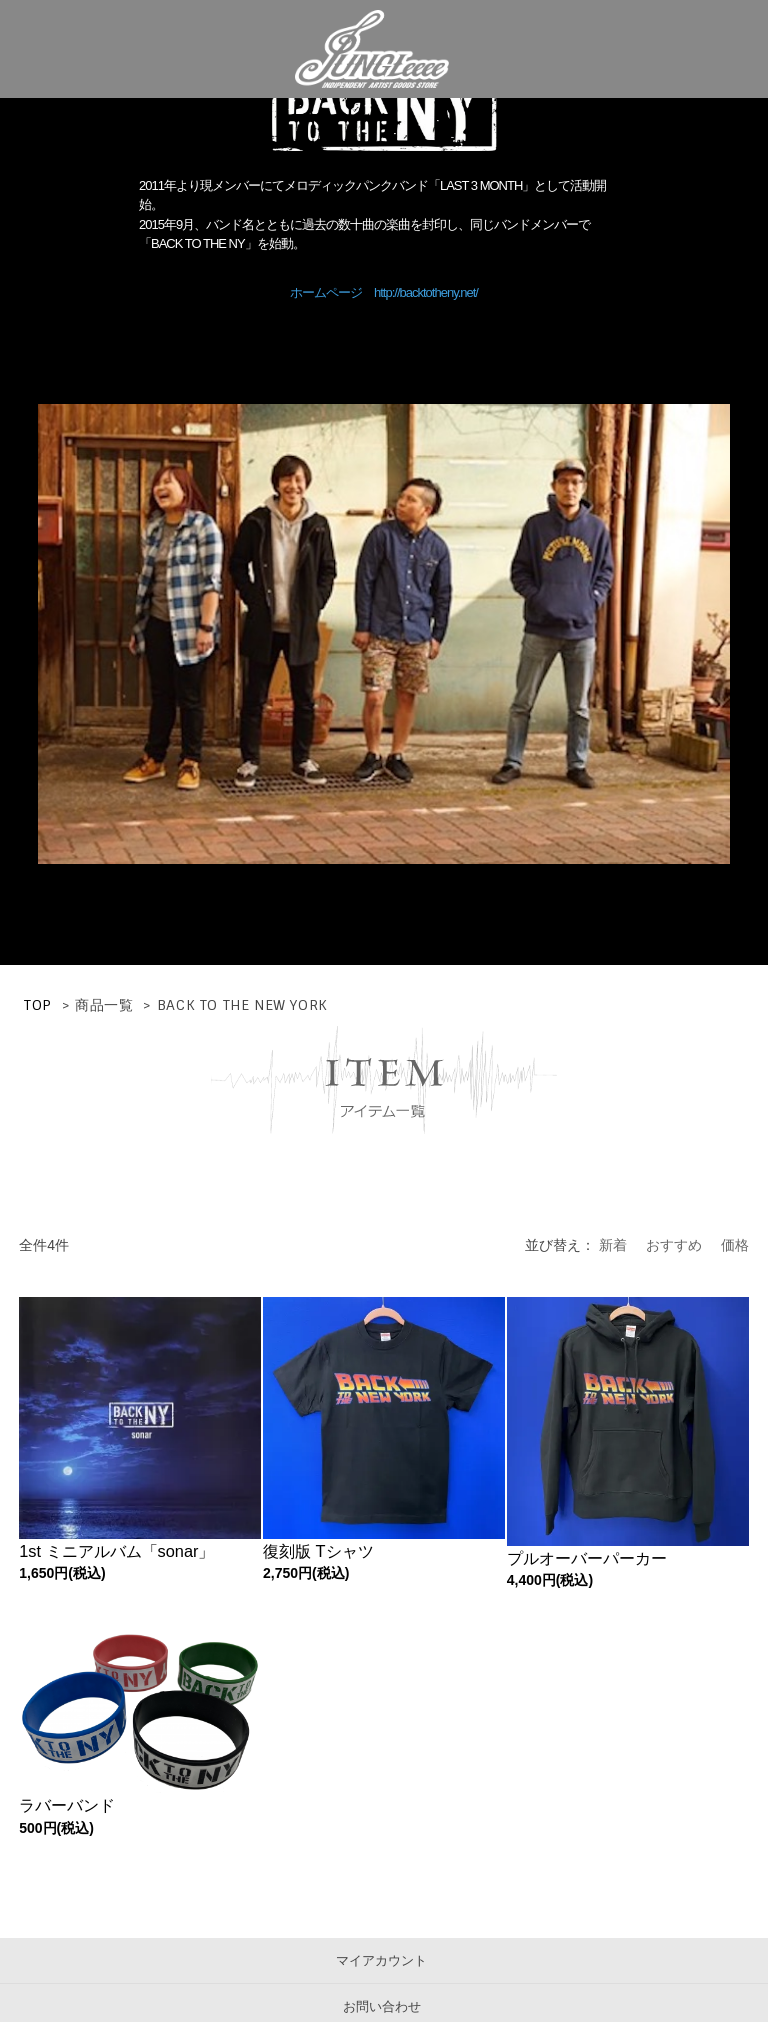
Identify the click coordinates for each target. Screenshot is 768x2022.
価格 (735, 1245)
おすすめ (674, 1245)
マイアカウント (381, 1960)
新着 (613, 1245)
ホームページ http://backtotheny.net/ (384, 292)
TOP (38, 1005)
